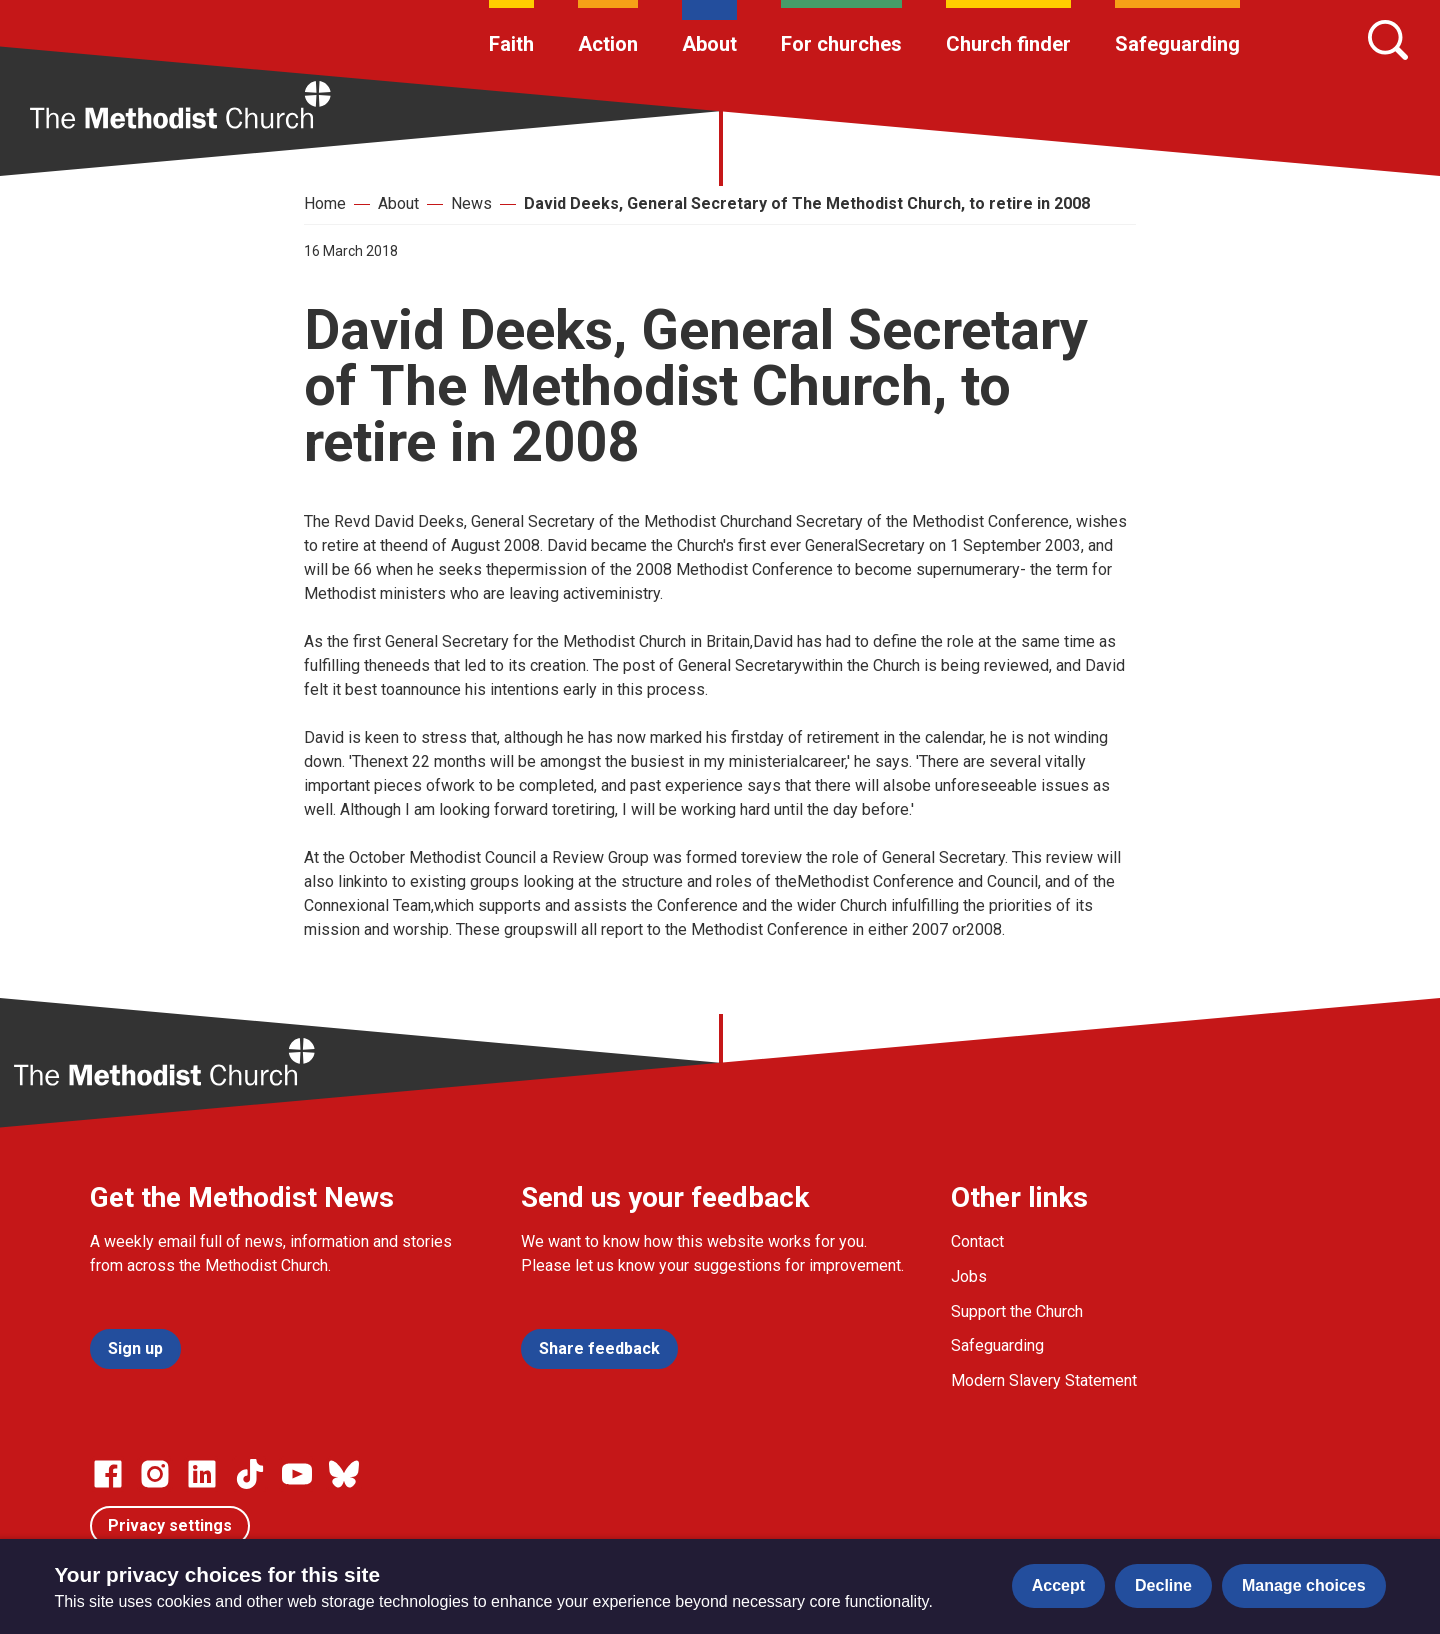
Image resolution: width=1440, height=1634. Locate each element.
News (471, 203)
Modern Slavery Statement (1044, 1380)
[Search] (1388, 40)
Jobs (969, 1276)
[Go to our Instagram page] (155, 1474)
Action (608, 44)
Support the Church (1017, 1311)
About (709, 44)
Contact (977, 1241)
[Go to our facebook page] (108, 1474)
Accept (1058, 1585)
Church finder (1008, 44)
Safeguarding (1177, 44)
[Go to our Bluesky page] (344, 1474)
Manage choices (1304, 1585)
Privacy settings (170, 1525)
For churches (841, 44)
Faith (511, 44)
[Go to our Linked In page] (202, 1474)
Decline (1163, 1585)
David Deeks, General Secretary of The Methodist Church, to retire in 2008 (807, 203)
